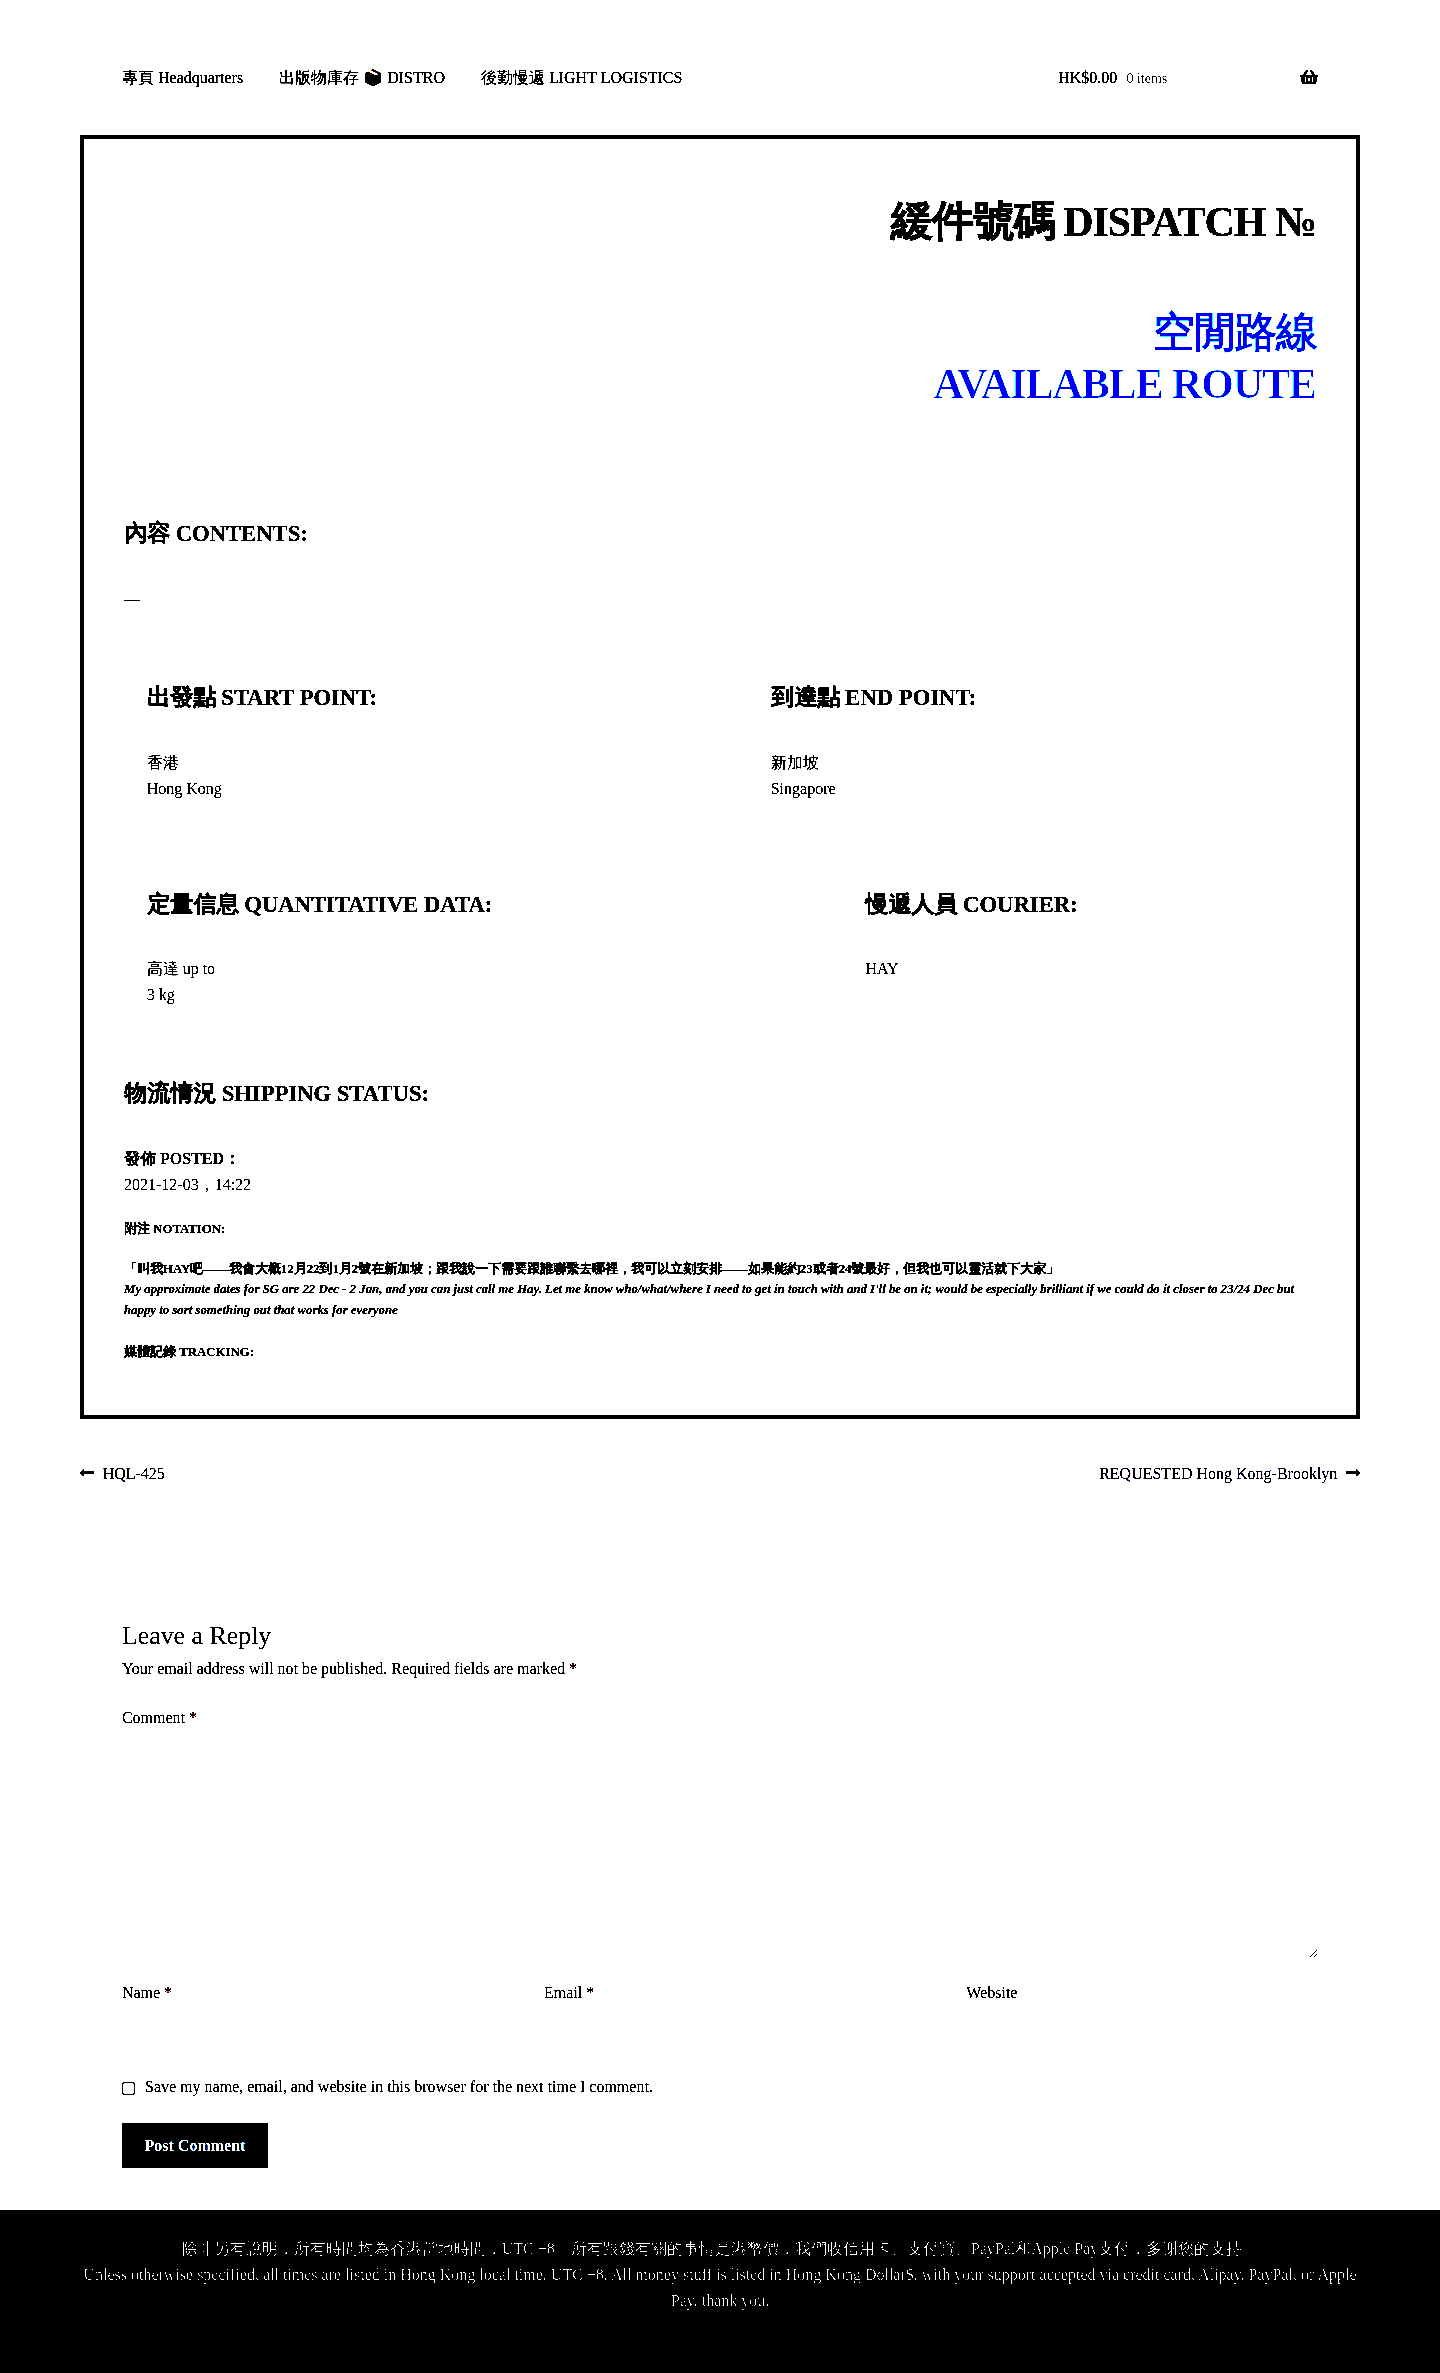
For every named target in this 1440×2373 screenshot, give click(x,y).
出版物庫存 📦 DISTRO (362, 77)
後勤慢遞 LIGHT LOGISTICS (581, 77)
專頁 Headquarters (182, 77)
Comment (159, 1717)
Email (569, 1992)
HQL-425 (133, 1475)
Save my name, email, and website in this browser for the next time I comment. (399, 2086)
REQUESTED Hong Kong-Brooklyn (1218, 1475)
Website (991, 1992)
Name (147, 1992)
